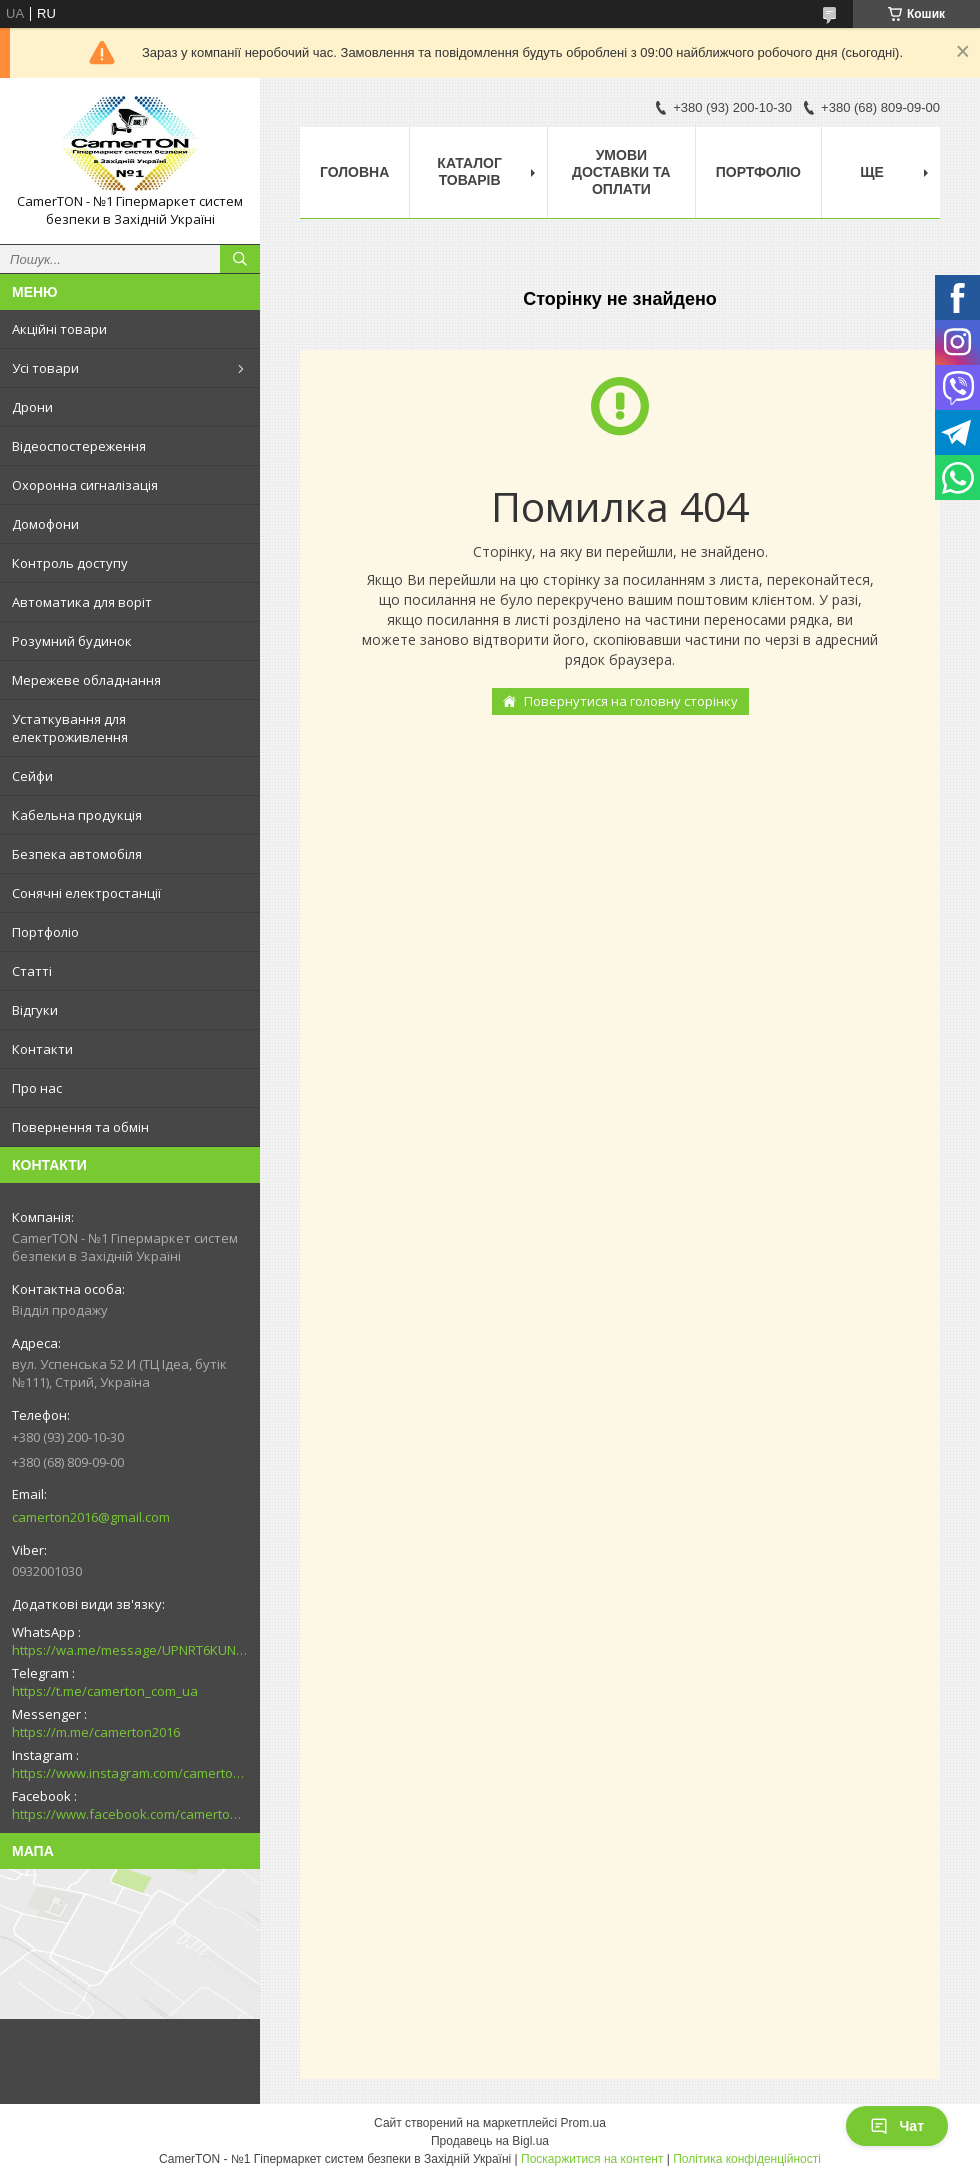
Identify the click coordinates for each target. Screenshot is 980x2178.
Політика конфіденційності (747, 2159)
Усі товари (45, 368)
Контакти (42, 1049)
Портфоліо (45, 932)
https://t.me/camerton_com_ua (105, 1691)
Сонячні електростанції (86, 893)
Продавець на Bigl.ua (490, 2141)
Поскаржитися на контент (592, 2159)
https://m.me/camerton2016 (96, 1732)
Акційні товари (59, 329)
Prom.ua (583, 2123)
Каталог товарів (469, 171)
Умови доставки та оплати (621, 172)
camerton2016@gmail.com (91, 1517)
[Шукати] (240, 259)
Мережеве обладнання (86, 680)
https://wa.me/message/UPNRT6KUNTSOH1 (130, 1650)
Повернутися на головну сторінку (631, 701)
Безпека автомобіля (77, 854)
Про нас (37, 1088)
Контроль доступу (70, 563)
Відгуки (35, 1010)
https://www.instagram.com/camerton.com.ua (130, 1773)
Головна (354, 172)
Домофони (45, 524)
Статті (32, 971)
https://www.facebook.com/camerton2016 (130, 1814)
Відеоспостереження (79, 446)
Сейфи (32, 776)
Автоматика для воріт (82, 602)
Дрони (32, 407)
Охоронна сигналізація (85, 485)
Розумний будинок (72, 641)
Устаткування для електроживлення (70, 728)
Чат (897, 2126)
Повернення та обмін (80, 1127)
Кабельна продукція (77, 815)
